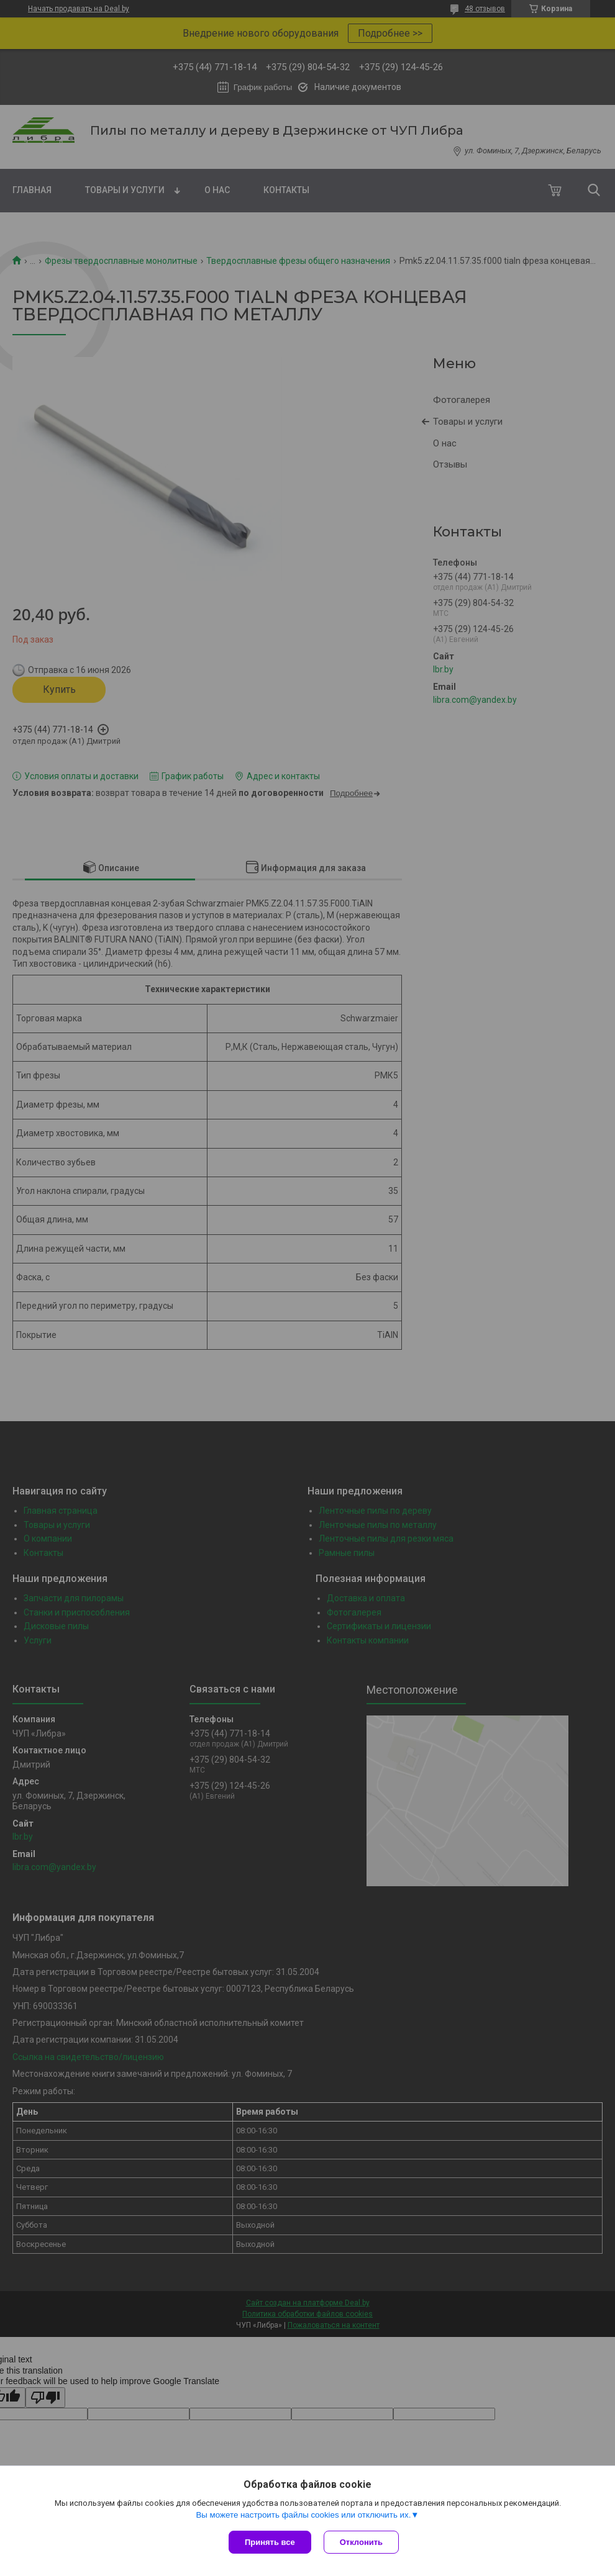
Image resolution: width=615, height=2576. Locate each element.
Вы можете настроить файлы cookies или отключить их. (303, 2515)
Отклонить (361, 2542)
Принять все (270, 2542)
